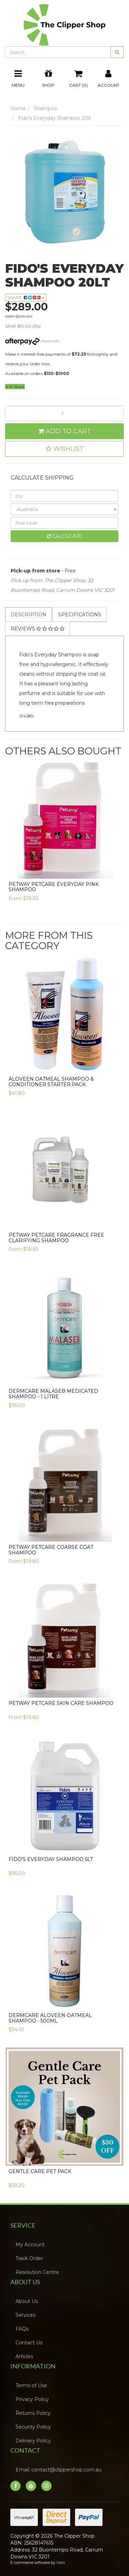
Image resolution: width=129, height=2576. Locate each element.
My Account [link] (30, 2244)
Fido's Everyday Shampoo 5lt (51, 1859)
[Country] (64, 509)
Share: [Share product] (25, 297)
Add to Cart (64, 431)
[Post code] (64, 523)
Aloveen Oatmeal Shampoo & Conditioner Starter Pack (51, 1081)
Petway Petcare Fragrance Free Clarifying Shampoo (56, 1237)
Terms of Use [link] (31, 2385)
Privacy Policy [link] (32, 2399)
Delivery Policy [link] (33, 2441)
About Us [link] (26, 2301)
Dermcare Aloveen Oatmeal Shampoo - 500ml (50, 2018)
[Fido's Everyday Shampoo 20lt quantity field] (64, 414)
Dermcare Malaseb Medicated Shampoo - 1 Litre (53, 1393)
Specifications (79, 614)
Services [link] (25, 2315)
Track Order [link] (29, 2258)
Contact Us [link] (28, 2342)
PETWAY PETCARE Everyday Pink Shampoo (54, 887)
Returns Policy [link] (33, 2413)
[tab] (29, 614)
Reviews (37, 629)
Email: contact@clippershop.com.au (58, 2470)
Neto (60, 2562)
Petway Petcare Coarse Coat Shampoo (51, 1549)
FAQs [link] (22, 2329)
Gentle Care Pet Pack (40, 2171)
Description (28, 614)
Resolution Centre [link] (37, 2272)
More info (32, 341)
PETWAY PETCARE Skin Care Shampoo (61, 1703)
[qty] (64, 496)
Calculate (64, 536)
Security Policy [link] (33, 2427)
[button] (64, 449)
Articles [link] (24, 2356)
